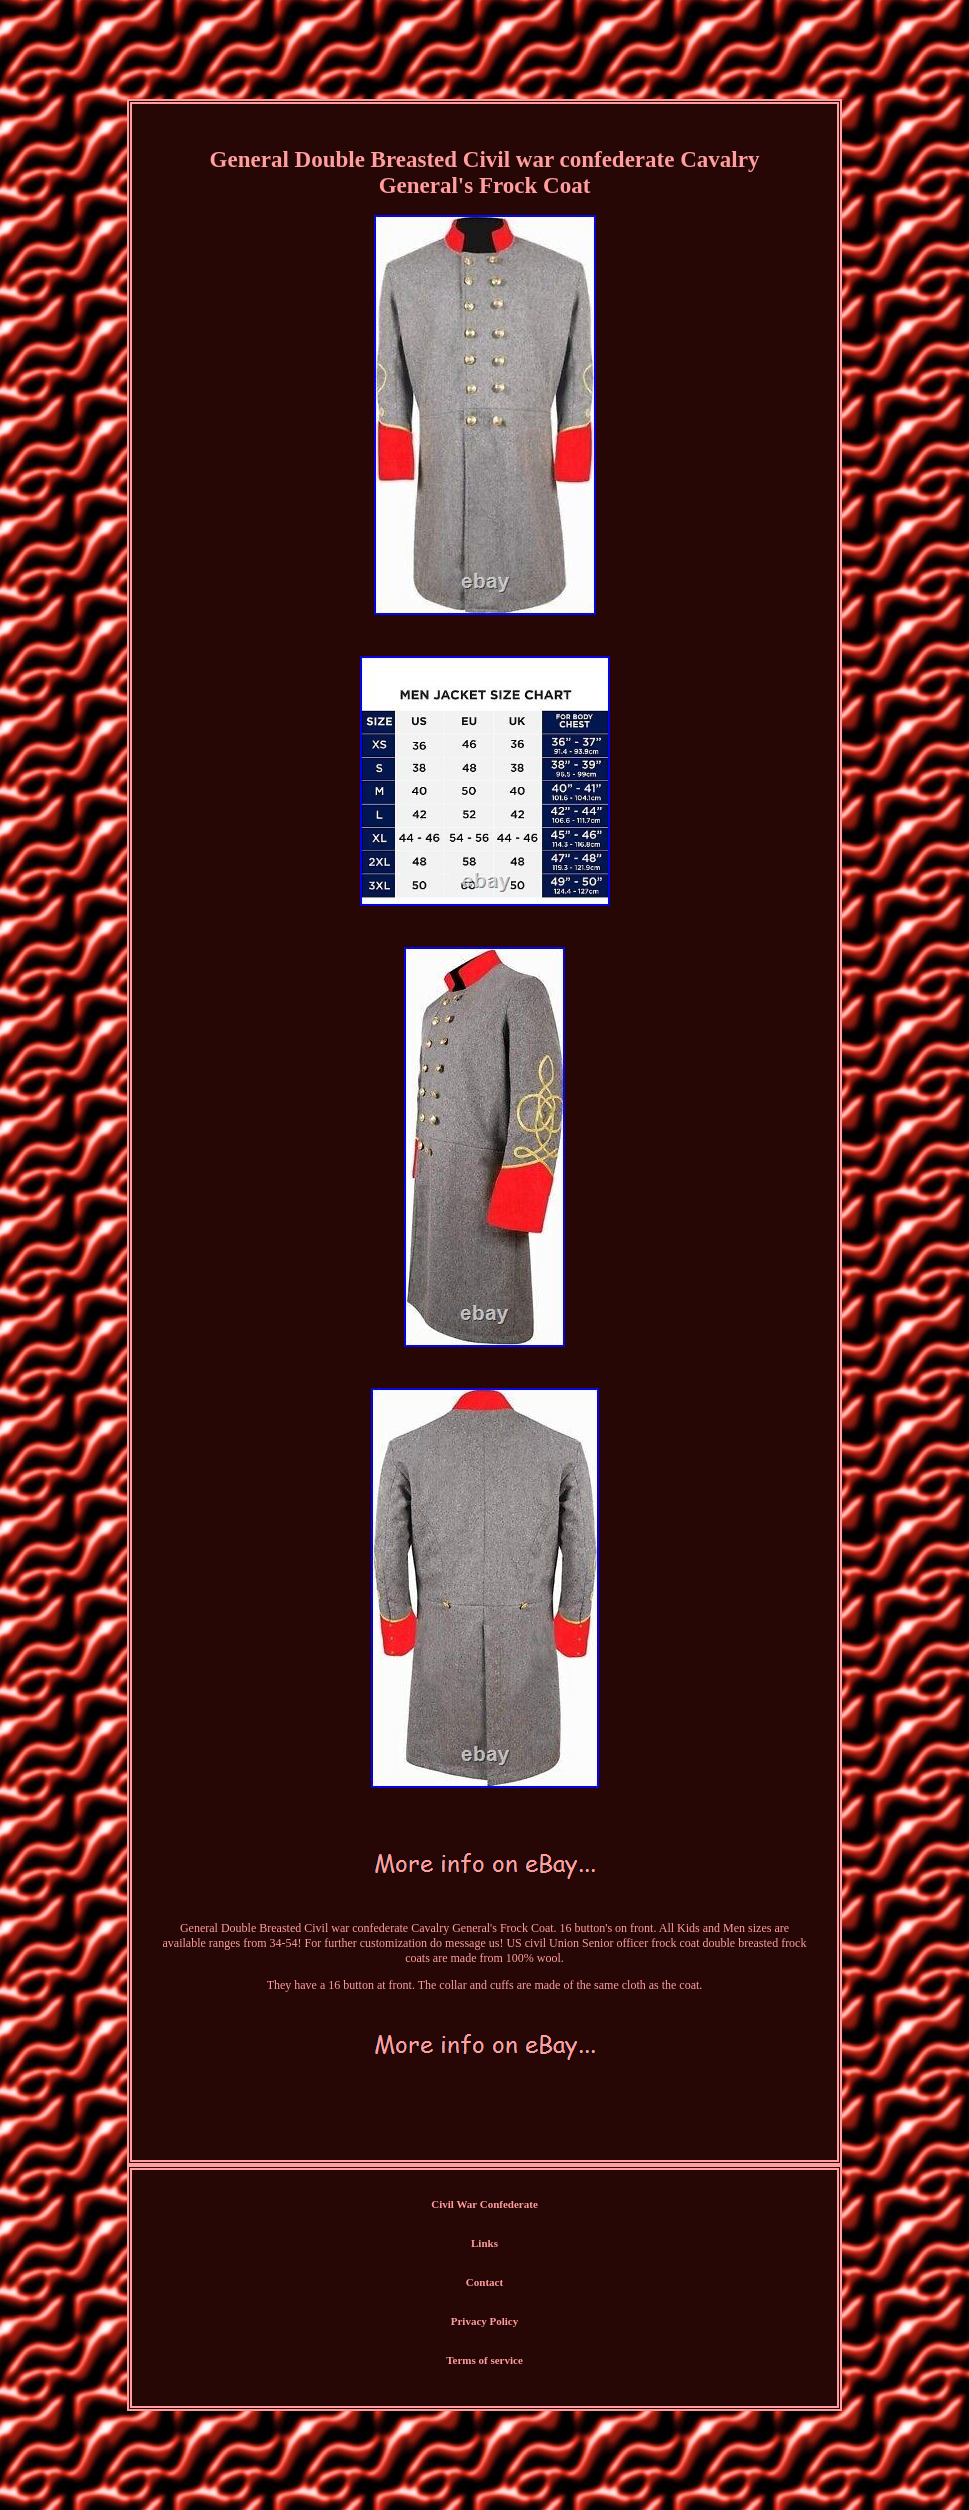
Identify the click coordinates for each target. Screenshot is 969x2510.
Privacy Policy (485, 2321)
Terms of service (484, 2360)
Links (484, 2243)
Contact (484, 2282)
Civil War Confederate (484, 2204)
